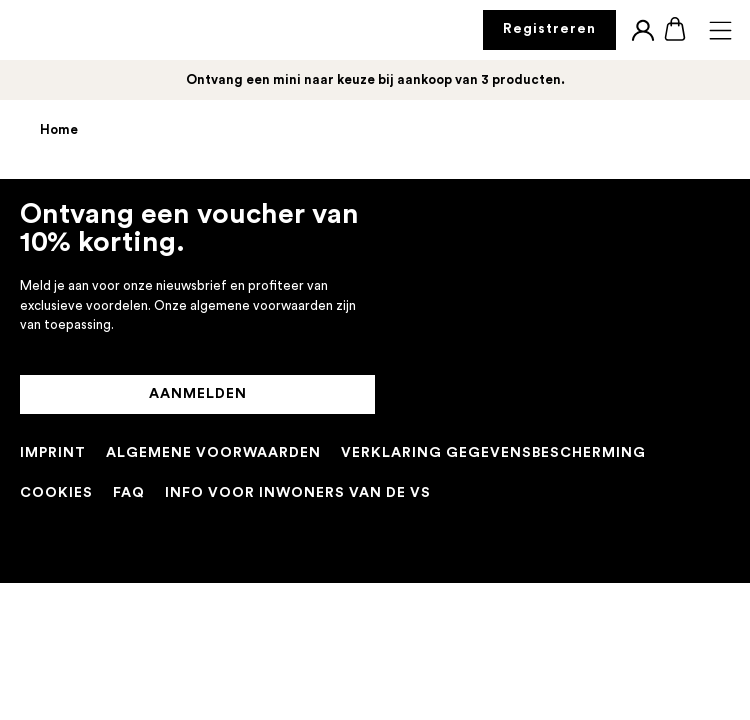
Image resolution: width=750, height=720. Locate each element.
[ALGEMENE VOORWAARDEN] (213, 454)
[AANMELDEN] (197, 395)
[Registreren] (549, 30)
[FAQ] (129, 494)
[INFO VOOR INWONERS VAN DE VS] (298, 494)
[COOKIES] (56, 494)
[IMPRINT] (53, 454)
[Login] (643, 30)
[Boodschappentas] (675, 30)
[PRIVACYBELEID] (493, 454)
